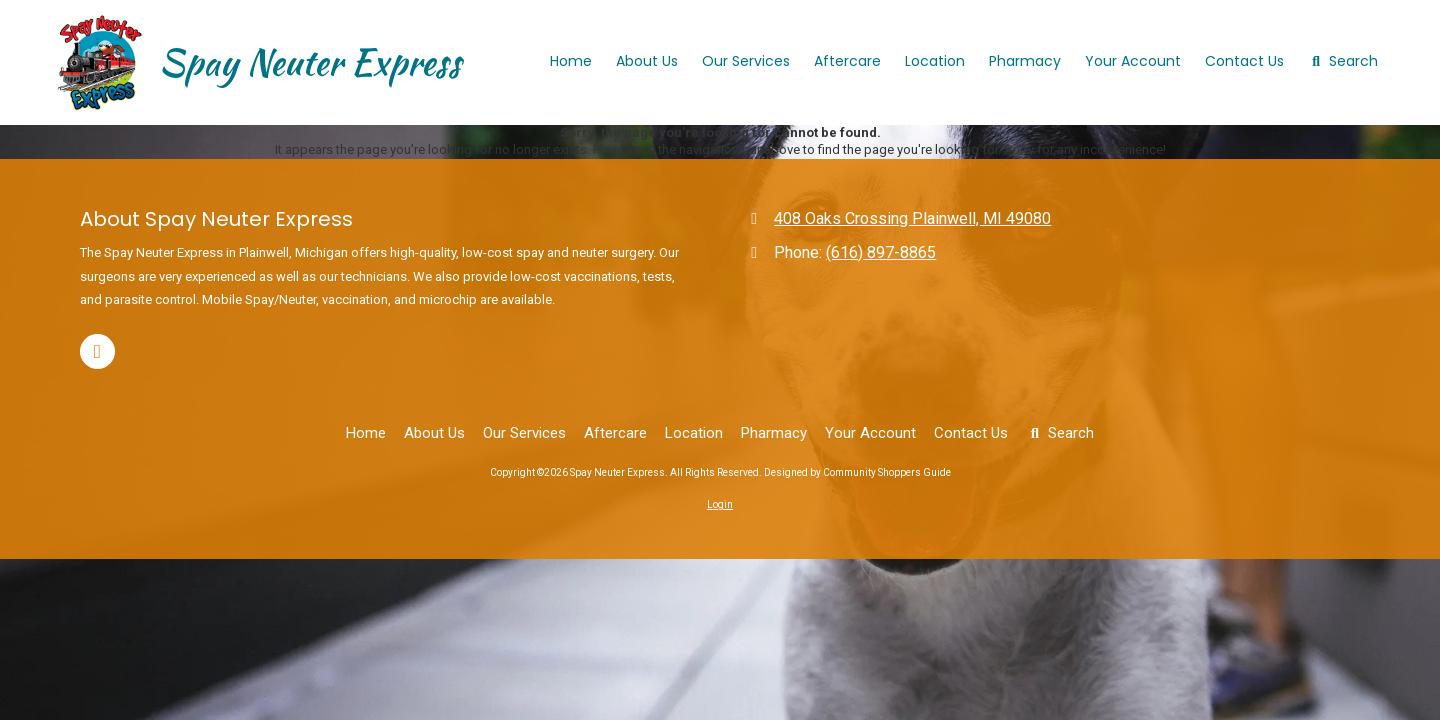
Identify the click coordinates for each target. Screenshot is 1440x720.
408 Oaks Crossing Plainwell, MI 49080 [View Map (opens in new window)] (912, 218)
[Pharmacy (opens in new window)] (1025, 62)
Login (720, 504)
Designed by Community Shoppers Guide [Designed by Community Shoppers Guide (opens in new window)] (857, 472)
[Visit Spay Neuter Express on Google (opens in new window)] (97, 351)
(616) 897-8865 (881, 252)
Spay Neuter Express (310, 62)
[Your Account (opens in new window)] (1133, 62)
